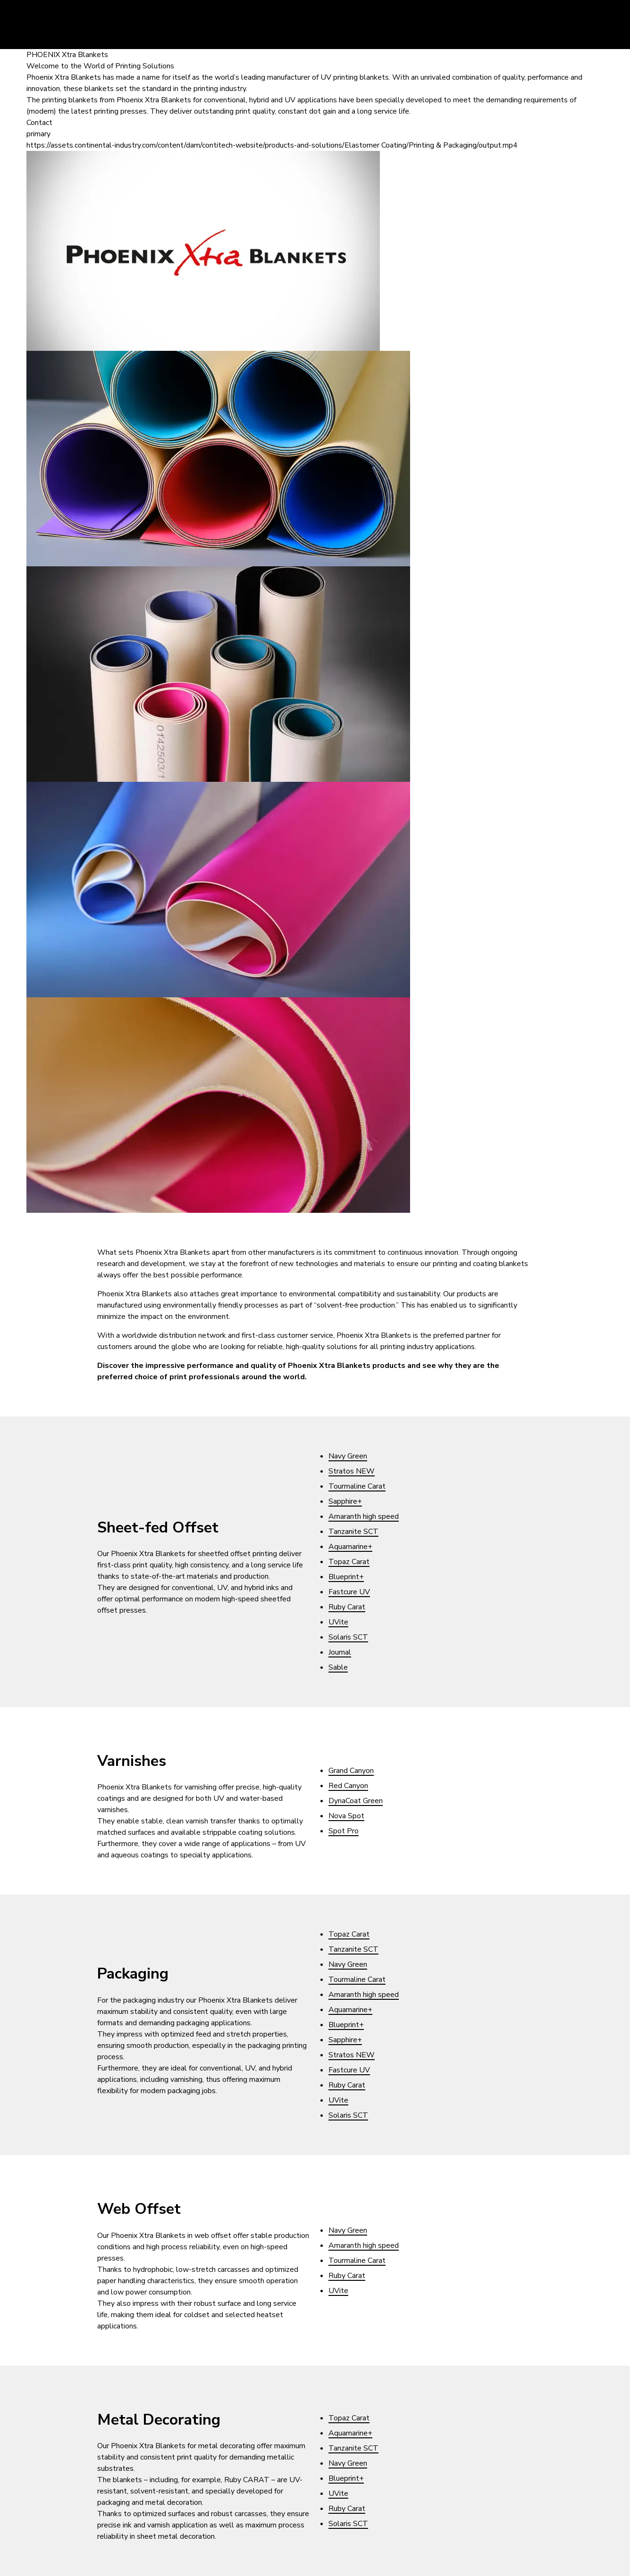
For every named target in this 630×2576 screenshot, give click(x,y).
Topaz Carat (349, 1562)
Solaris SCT (348, 1637)
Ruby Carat (346, 1607)
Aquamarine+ (350, 1546)
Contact (39, 122)
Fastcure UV (349, 1592)
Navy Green (347, 1456)
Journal (339, 1652)
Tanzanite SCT (353, 1531)
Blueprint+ (346, 1577)
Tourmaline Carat (357, 1486)
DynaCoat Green (355, 1801)
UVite (338, 1622)
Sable (338, 1667)
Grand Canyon (351, 1770)
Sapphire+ (345, 1501)
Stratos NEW (351, 1471)
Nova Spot (346, 1816)
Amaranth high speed (363, 1516)
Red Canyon (348, 1786)
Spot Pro (343, 1831)
